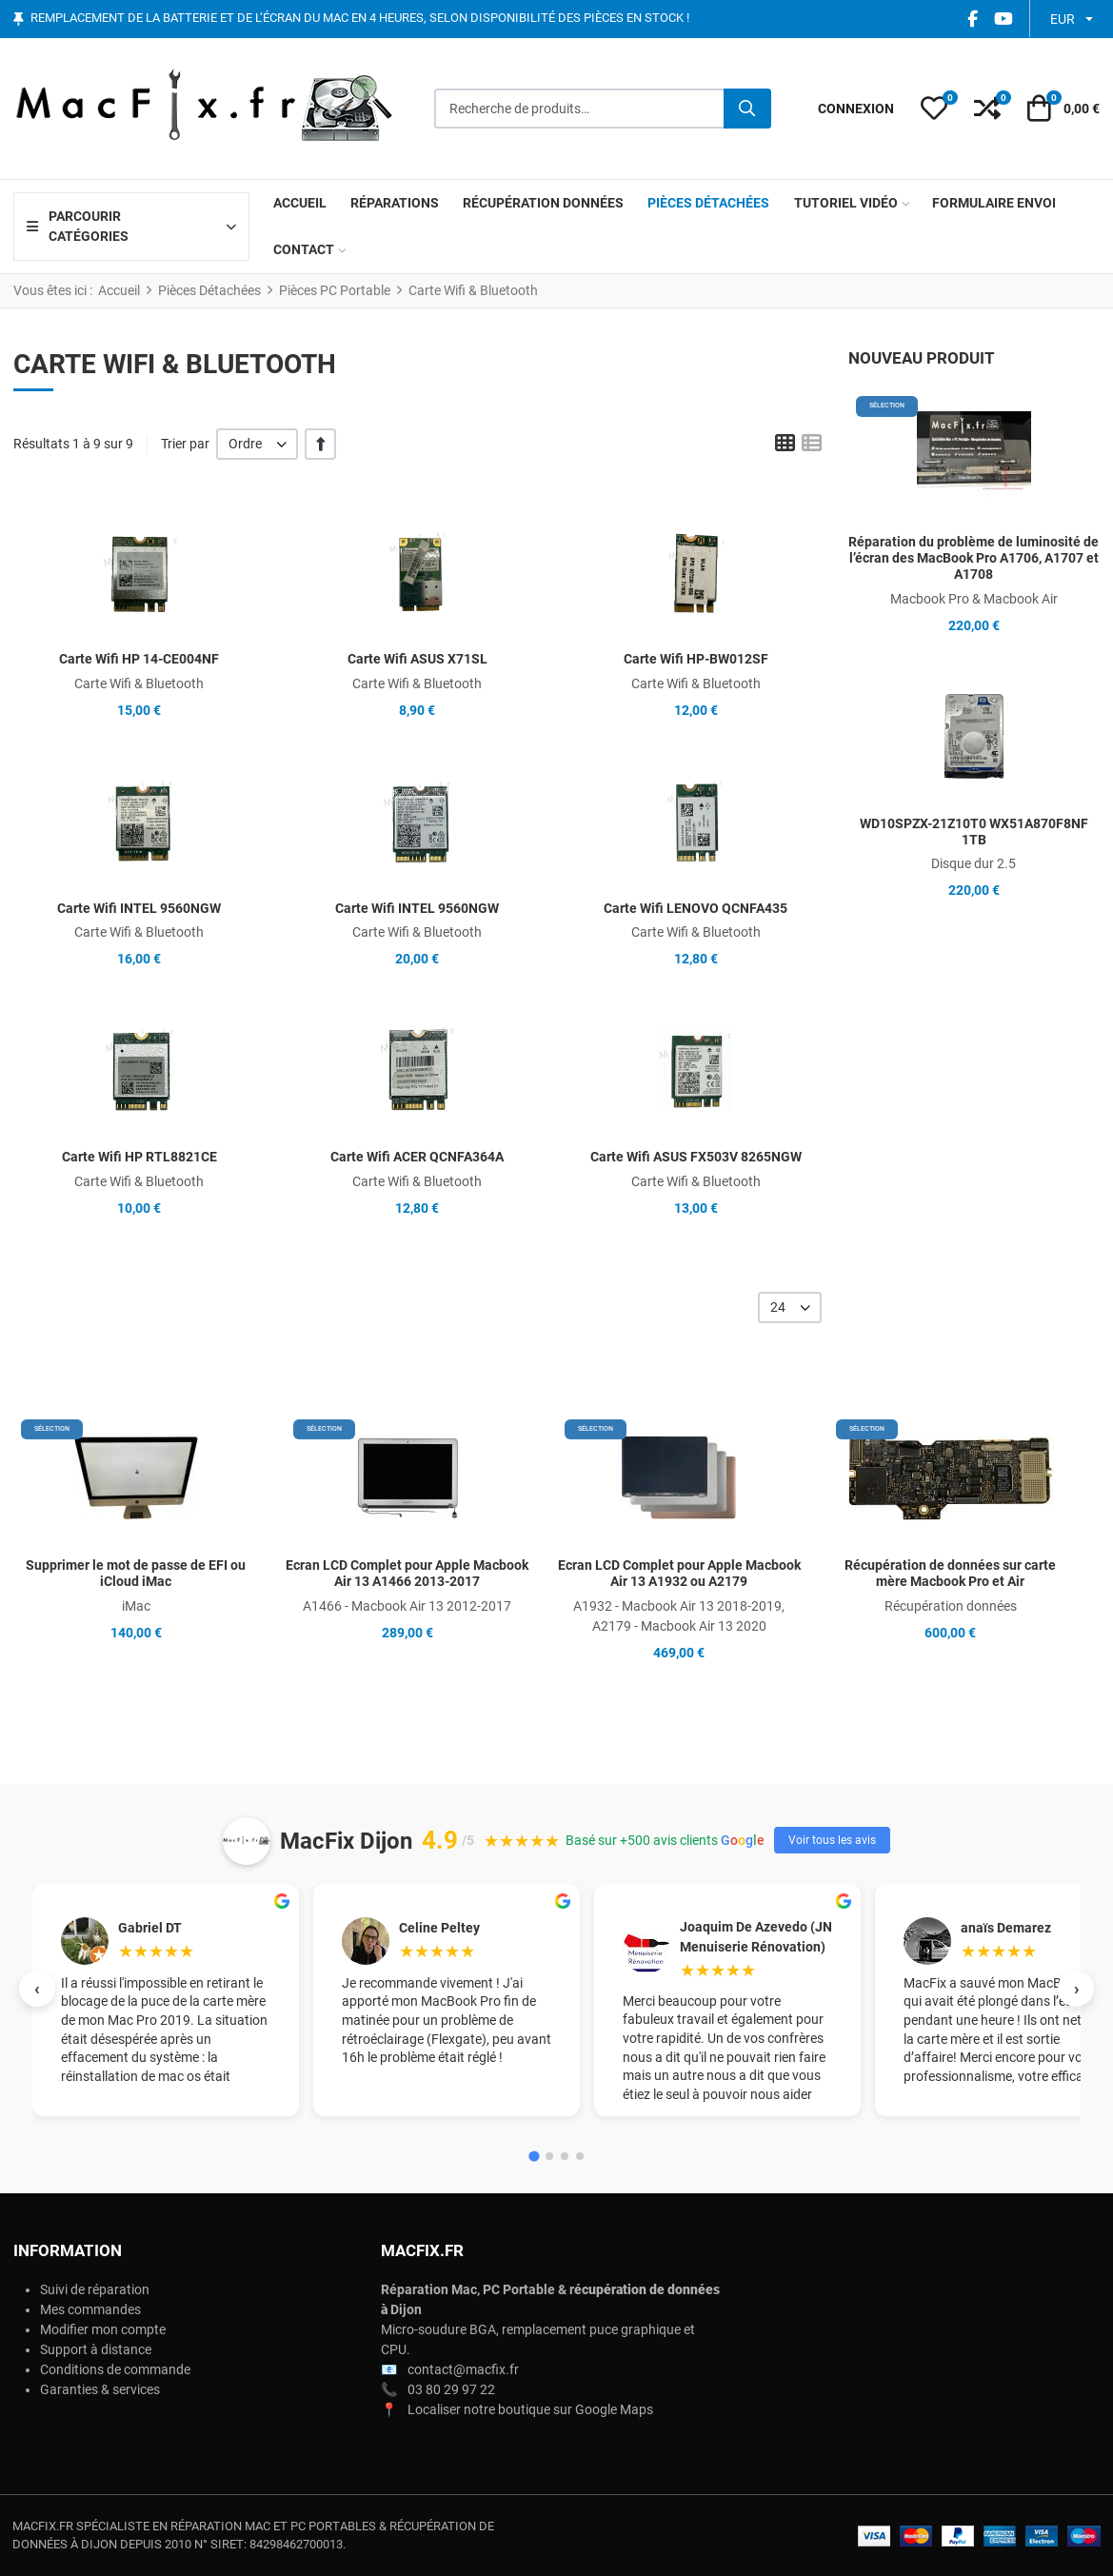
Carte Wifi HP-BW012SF (696, 658)
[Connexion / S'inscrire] (856, 109)
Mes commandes (90, 2309)
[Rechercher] (747, 109)
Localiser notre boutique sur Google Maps (530, 2409)
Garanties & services (100, 2389)
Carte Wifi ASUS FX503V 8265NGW (696, 1156)
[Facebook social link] (972, 19)
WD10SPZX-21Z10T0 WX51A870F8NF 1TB (974, 831)
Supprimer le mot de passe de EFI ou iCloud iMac (136, 1573)
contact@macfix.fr (463, 2369)
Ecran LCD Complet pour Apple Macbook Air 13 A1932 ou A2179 (679, 1573)
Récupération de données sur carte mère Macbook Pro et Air (950, 1573)
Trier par (185, 443)
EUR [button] (1062, 19)
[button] (934, 108)
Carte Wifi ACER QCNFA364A (417, 1156)
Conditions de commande (115, 2369)
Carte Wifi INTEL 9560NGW (139, 908)
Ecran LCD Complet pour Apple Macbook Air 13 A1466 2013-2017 (407, 1573)
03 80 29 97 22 (451, 2389)
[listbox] (257, 444)
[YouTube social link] (1003, 19)
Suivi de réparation (94, 2289)
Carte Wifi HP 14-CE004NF (139, 658)
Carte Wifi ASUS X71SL (417, 658)
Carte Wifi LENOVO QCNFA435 (695, 908)
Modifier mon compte (103, 2329)
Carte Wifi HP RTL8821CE (139, 1156)
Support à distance (95, 2349)
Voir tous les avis (832, 1840)
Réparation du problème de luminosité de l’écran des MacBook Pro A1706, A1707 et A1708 (973, 558)
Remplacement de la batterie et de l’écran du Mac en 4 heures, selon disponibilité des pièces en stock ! (359, 18)
